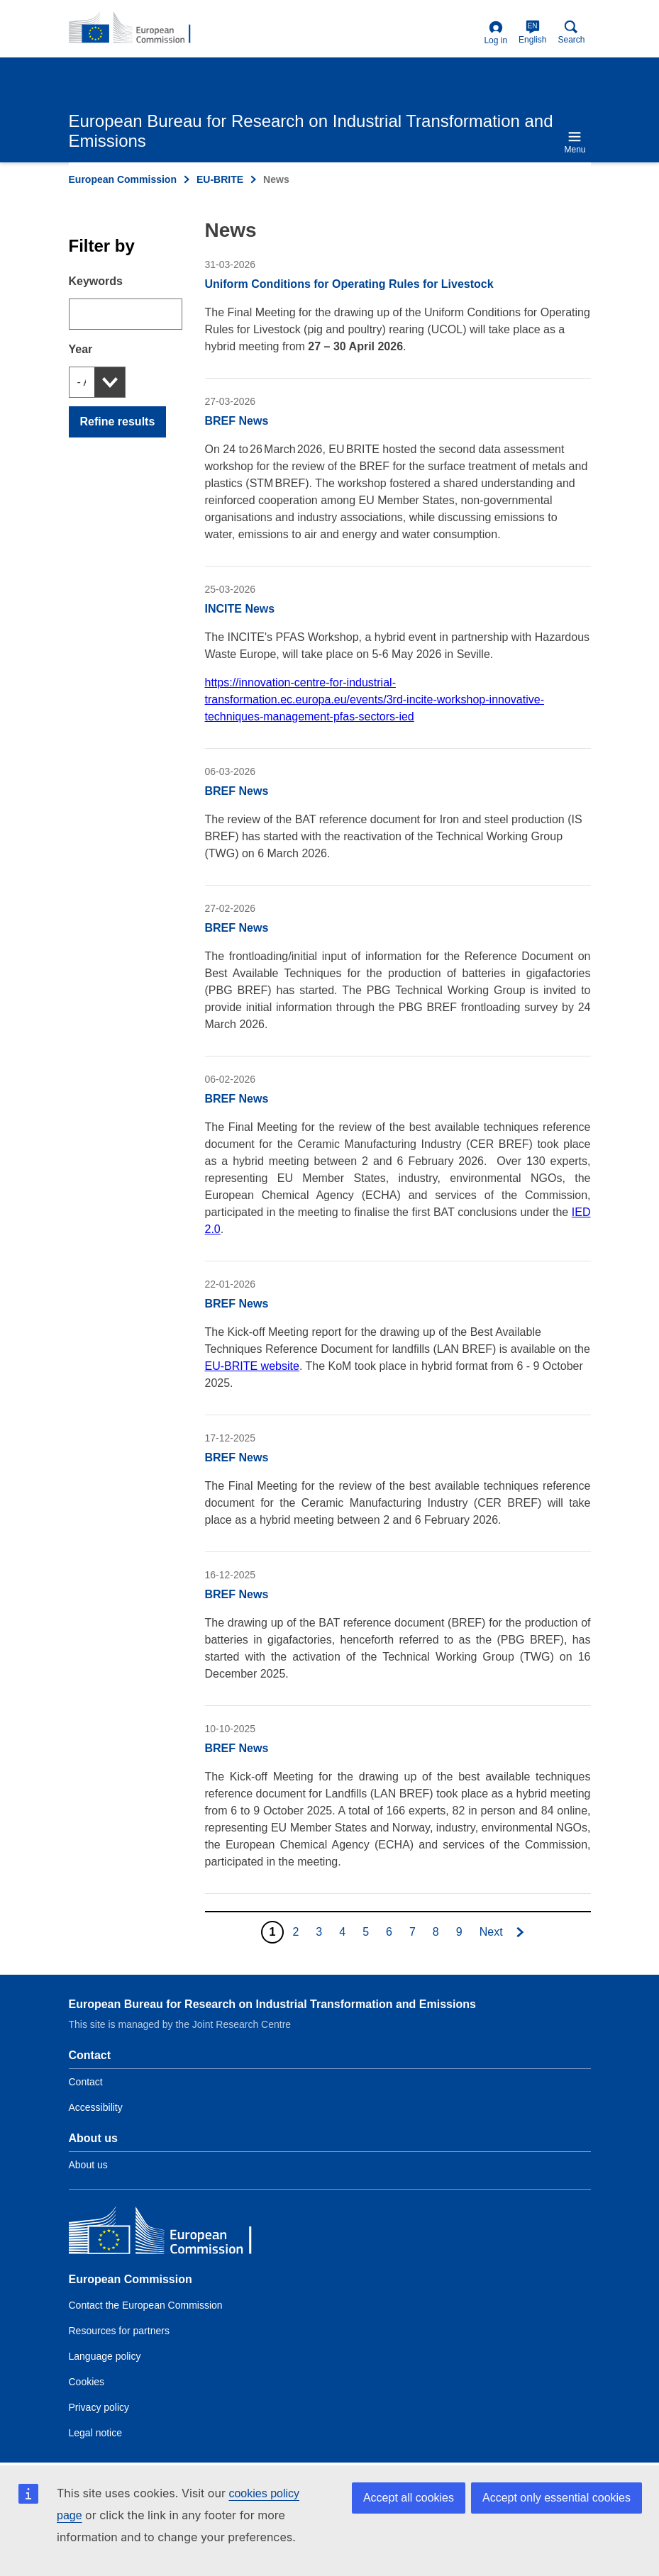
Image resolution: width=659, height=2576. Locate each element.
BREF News (237, 421)
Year (81, 349)
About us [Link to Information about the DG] (88, 2164)
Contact (86, 2081)
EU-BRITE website (252, 1366)
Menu (574, 142)
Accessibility (96, 2107)
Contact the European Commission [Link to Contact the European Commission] (146, 2305)
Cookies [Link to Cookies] (87, 2381)
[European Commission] (172, 2234)
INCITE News (240, 609)
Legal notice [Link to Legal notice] (96, 2432)
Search (571, 32)
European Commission (123, 179)
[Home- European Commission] (137, 28)
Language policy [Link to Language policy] (105, 2356)
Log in (495, 33)
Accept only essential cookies (556, 2498)
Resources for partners (119, 2330)
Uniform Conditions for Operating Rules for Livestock (349, 284)
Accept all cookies (408, 2498)
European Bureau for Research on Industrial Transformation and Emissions (272, 2004)
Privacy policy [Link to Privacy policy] (99, 2407)
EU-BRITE (219, 179)
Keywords (96, 281)
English (532, 32)
